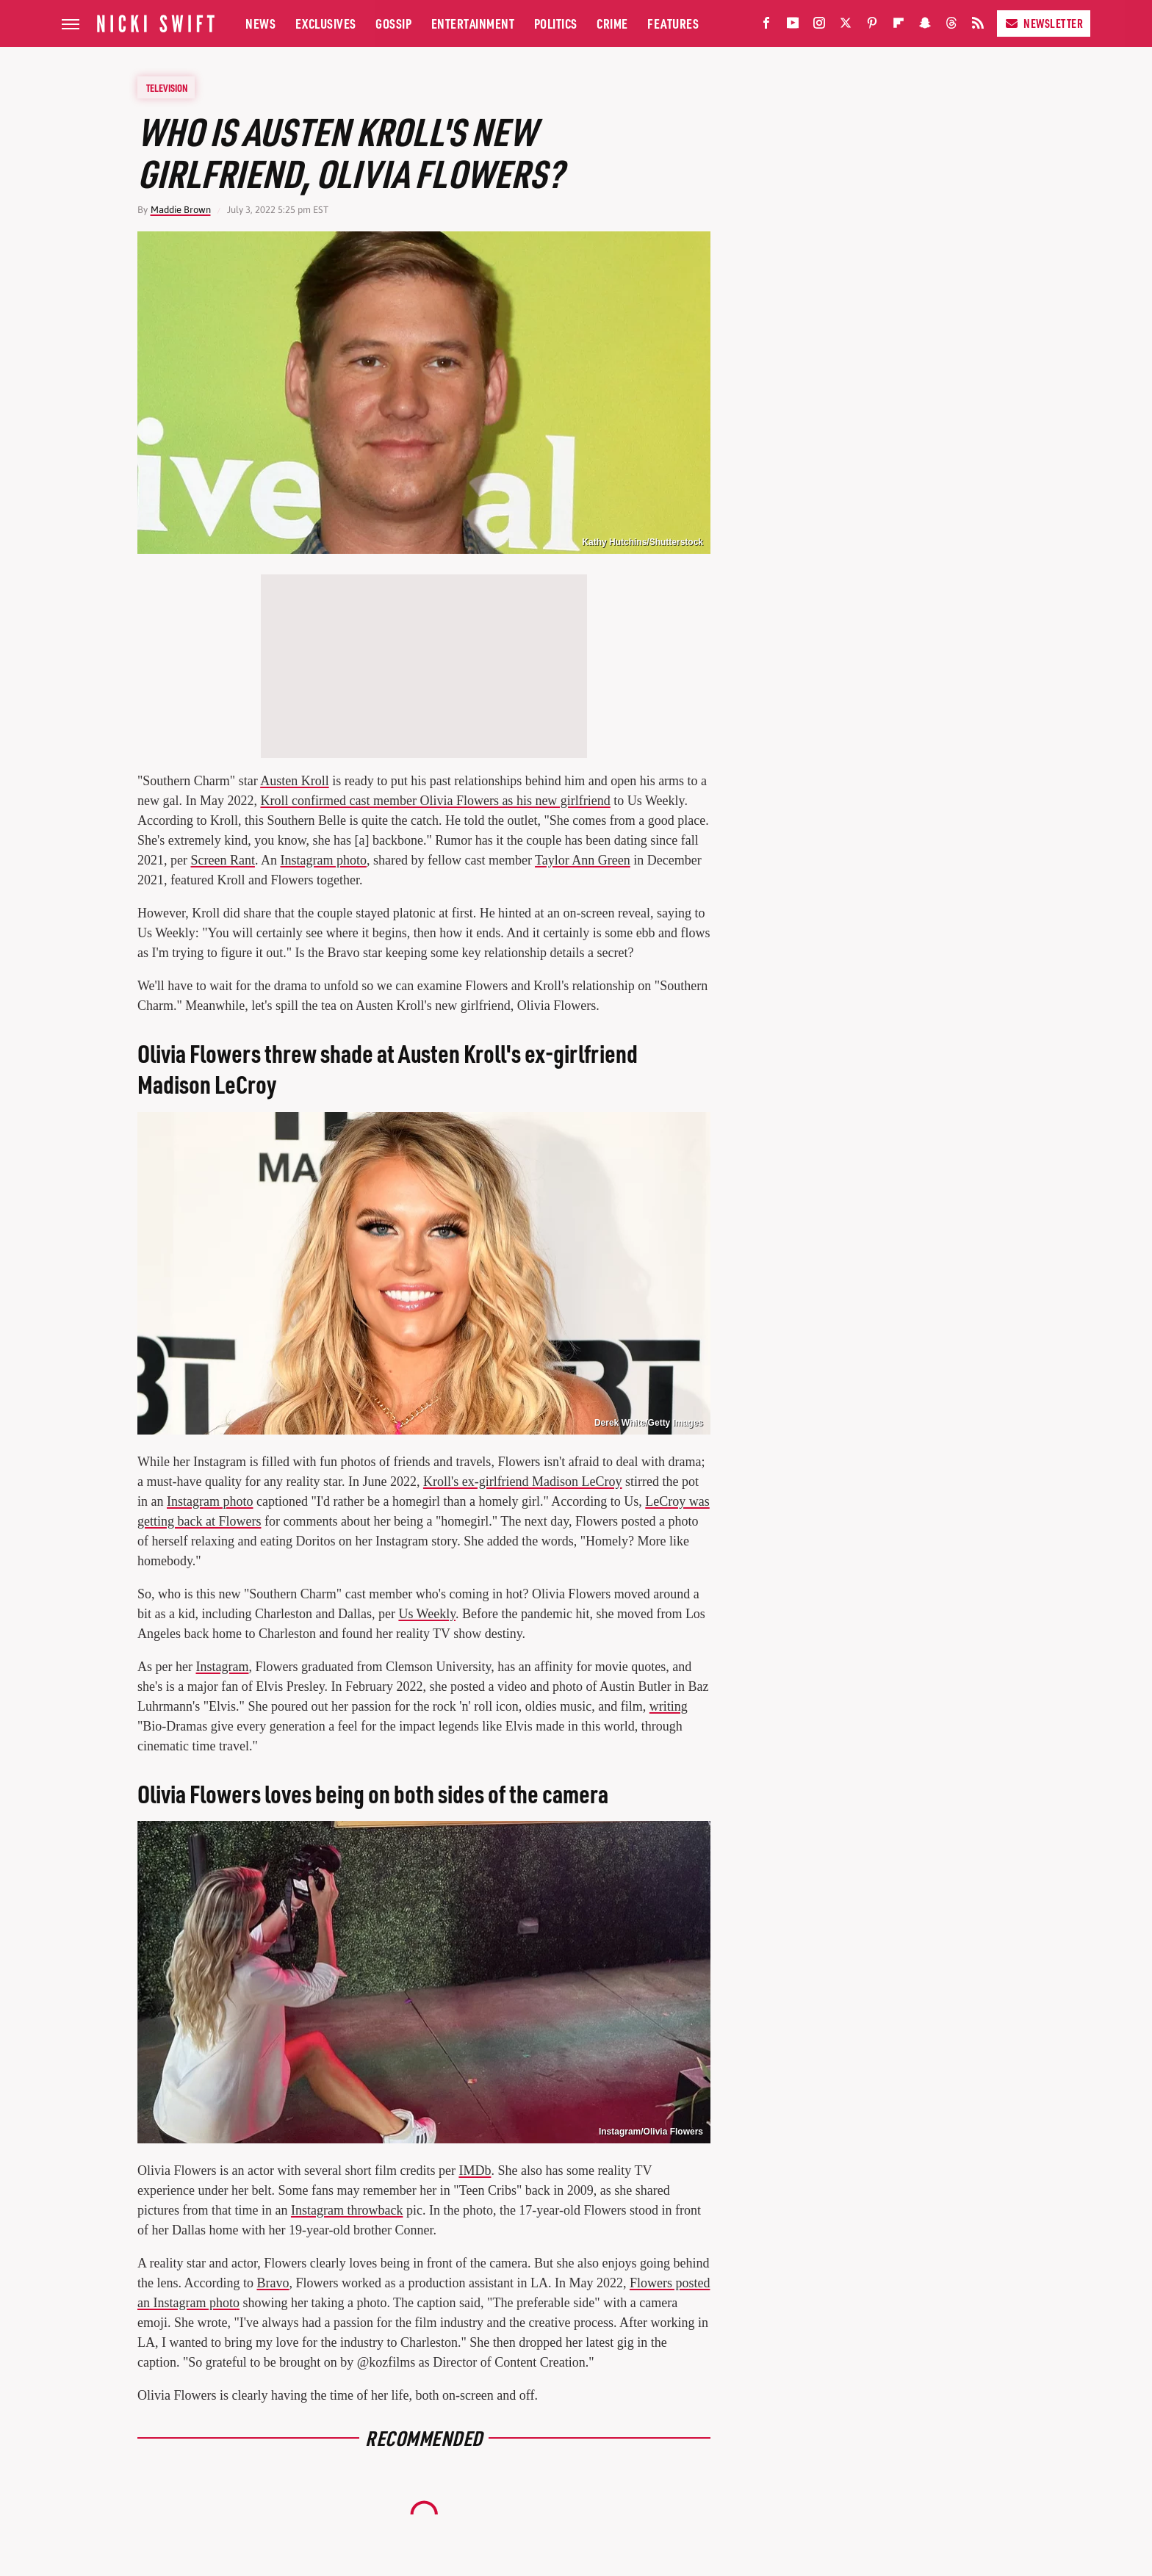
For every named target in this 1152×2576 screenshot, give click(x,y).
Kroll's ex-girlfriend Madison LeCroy (522, 1481)
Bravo (272, 2283)
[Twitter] (845, 26)
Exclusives (325, 23)
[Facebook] (766, 26)
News (260, 23)
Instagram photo (323, 860)
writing (668, 1706)
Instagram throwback (347, 2210)
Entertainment (473, 23)
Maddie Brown (181, 209)
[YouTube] (792, 26)
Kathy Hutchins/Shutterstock (642, 542)
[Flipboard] (898, 26)
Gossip (393, 23)
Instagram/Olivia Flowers (651, 2131)
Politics (555, 23)
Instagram (221, 1666)
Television (166, 87)
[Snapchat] (925, 26)
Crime (612, 23)
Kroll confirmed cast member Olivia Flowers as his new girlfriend (435, 800)
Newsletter (1043, 23)
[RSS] (978, 26)
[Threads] (951, 26)
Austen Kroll (294, 780)
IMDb (474, 2170)
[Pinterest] (872, 26)
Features (673, 23)
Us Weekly (427, 1613)
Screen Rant (222, 860)
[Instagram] (819, 26)
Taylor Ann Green (582, 860)
